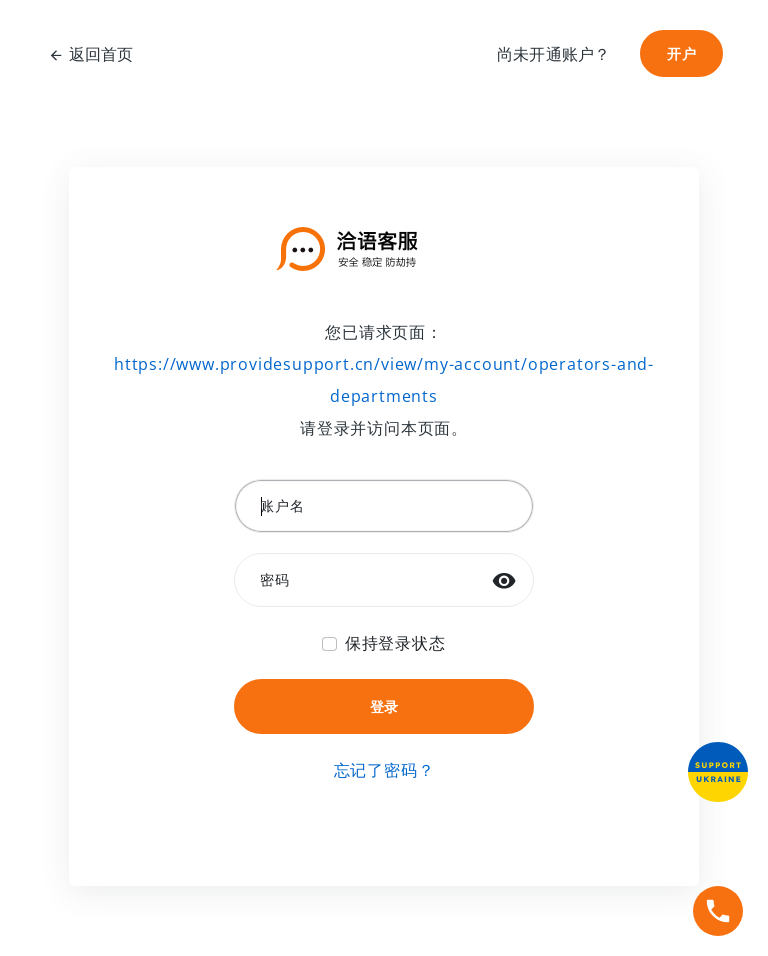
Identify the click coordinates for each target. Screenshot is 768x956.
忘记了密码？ (384, 770)
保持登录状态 (395, 643)
